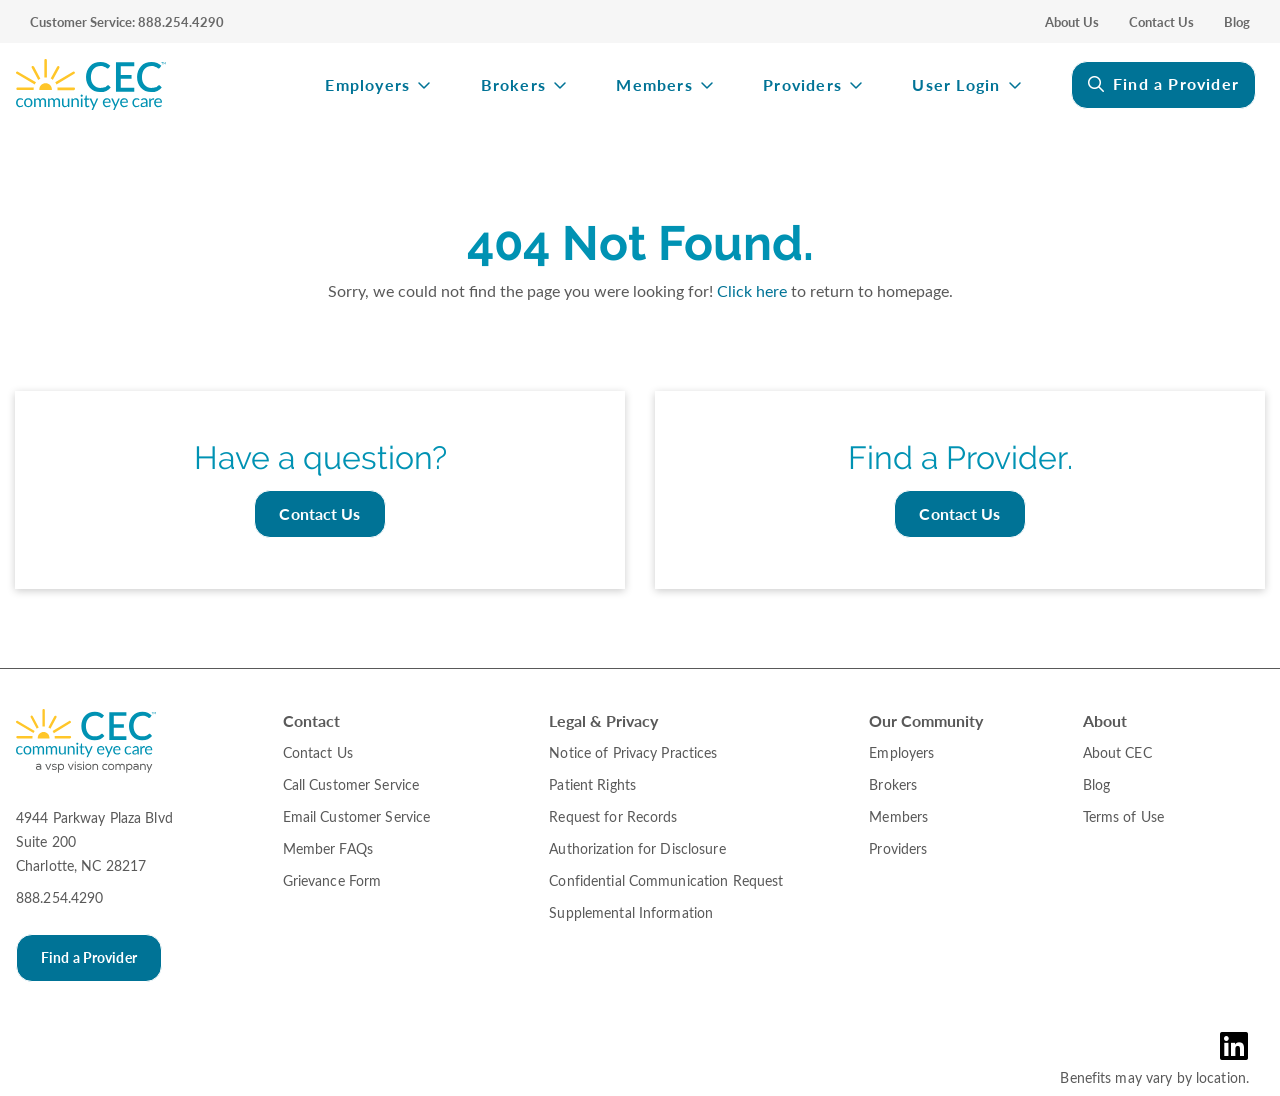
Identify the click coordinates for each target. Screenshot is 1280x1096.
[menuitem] (150, 85)
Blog (1237, 22)
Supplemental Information (631, 912)
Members (654, 85)
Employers (367, 85)
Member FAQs (328, 848)
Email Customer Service (357, 816)
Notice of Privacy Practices (633, 752)
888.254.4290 (59, 897)
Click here (752, 290)
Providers (802, 85)
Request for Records (613, 816)
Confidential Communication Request (666, 880)
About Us (1072, 22)
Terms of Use (1123, 816)
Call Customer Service (351, 784)
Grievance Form (332, 880)
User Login (956, 85)
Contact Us (1161, 22)
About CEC (1117, 752)
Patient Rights (592, 784)
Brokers (513, 85)
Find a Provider (1176, 83)
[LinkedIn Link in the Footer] (1238, 1046)
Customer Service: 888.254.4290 (127, 22)
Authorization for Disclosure (637, 848)
